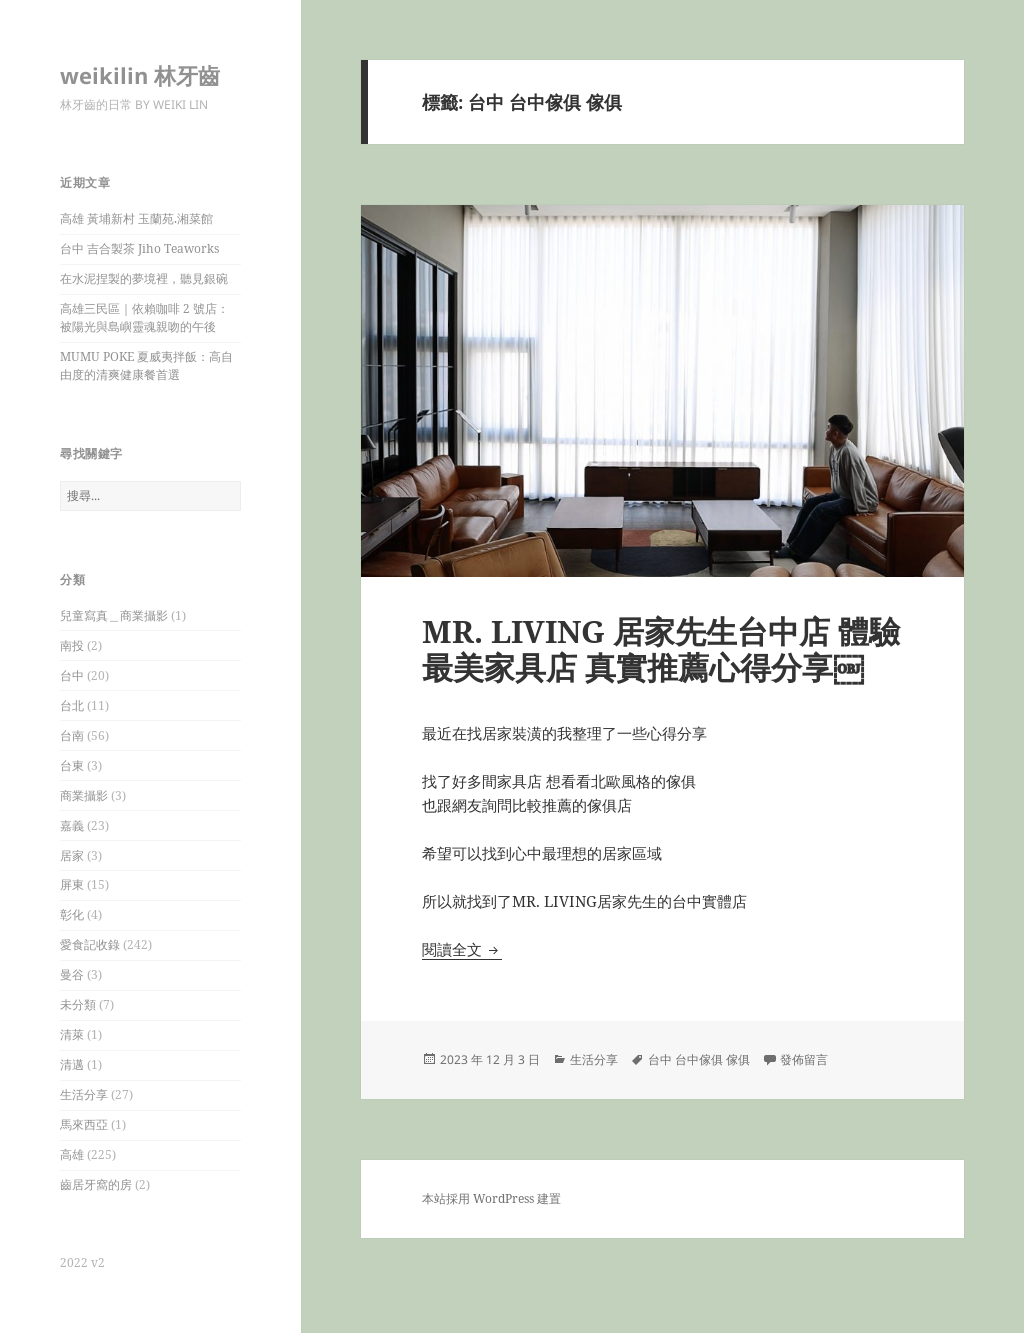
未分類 (78, 1004)
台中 (72, 675)
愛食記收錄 (90, 944)
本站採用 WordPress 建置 (491, 1198)
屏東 (72, 884)
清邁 (72, 1064)
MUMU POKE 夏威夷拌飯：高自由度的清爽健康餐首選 (146, 365)
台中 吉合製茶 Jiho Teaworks (139, 248)
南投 (72, 645)
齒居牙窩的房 (96, 1184)
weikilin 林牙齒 (140, 75)
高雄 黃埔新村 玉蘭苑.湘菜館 (136, 218)
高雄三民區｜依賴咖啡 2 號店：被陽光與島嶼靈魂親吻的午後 (144, 317)
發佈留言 (804, 1059)
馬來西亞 (84, 1124)
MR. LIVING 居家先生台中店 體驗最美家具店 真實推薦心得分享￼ (661, 649)
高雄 (72, 1154)
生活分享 (84, 1094)
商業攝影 (84, 795)
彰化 (72, 914)
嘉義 (72, 825)
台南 (72, 735)
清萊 (72, 1034)
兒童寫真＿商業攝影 (114, 615)
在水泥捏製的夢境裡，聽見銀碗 (144, 278)
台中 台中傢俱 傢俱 (699, 1059)
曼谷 (72, 974)
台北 (72, 705)
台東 (72, 765)
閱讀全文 (462, 949)
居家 (72, 855)
